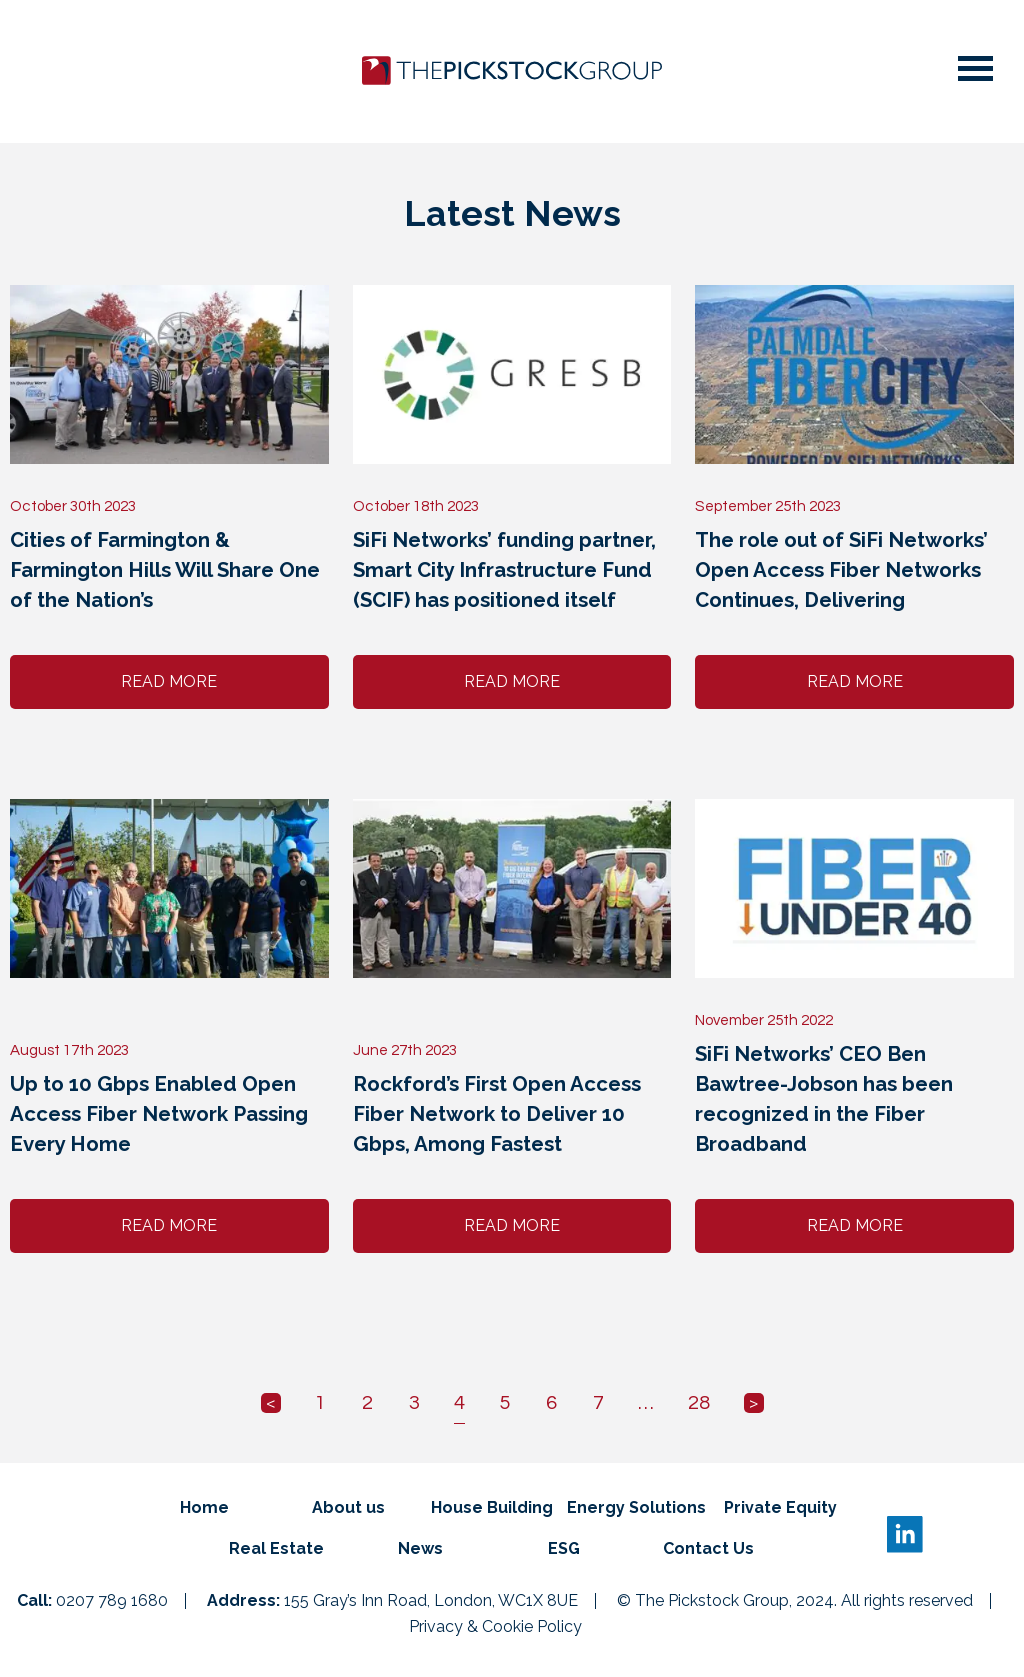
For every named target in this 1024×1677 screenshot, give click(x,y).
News (420, 1548)
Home (204, 1507)
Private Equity (780, 1507)
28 (699, 1403)
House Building (492, 1507)
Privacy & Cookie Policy (495, 1627)
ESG (564, 1548)
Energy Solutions (636, 1507)
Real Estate (276, 1548)
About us (348, 1507)
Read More (169, 681)
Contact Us (708, 1548)
